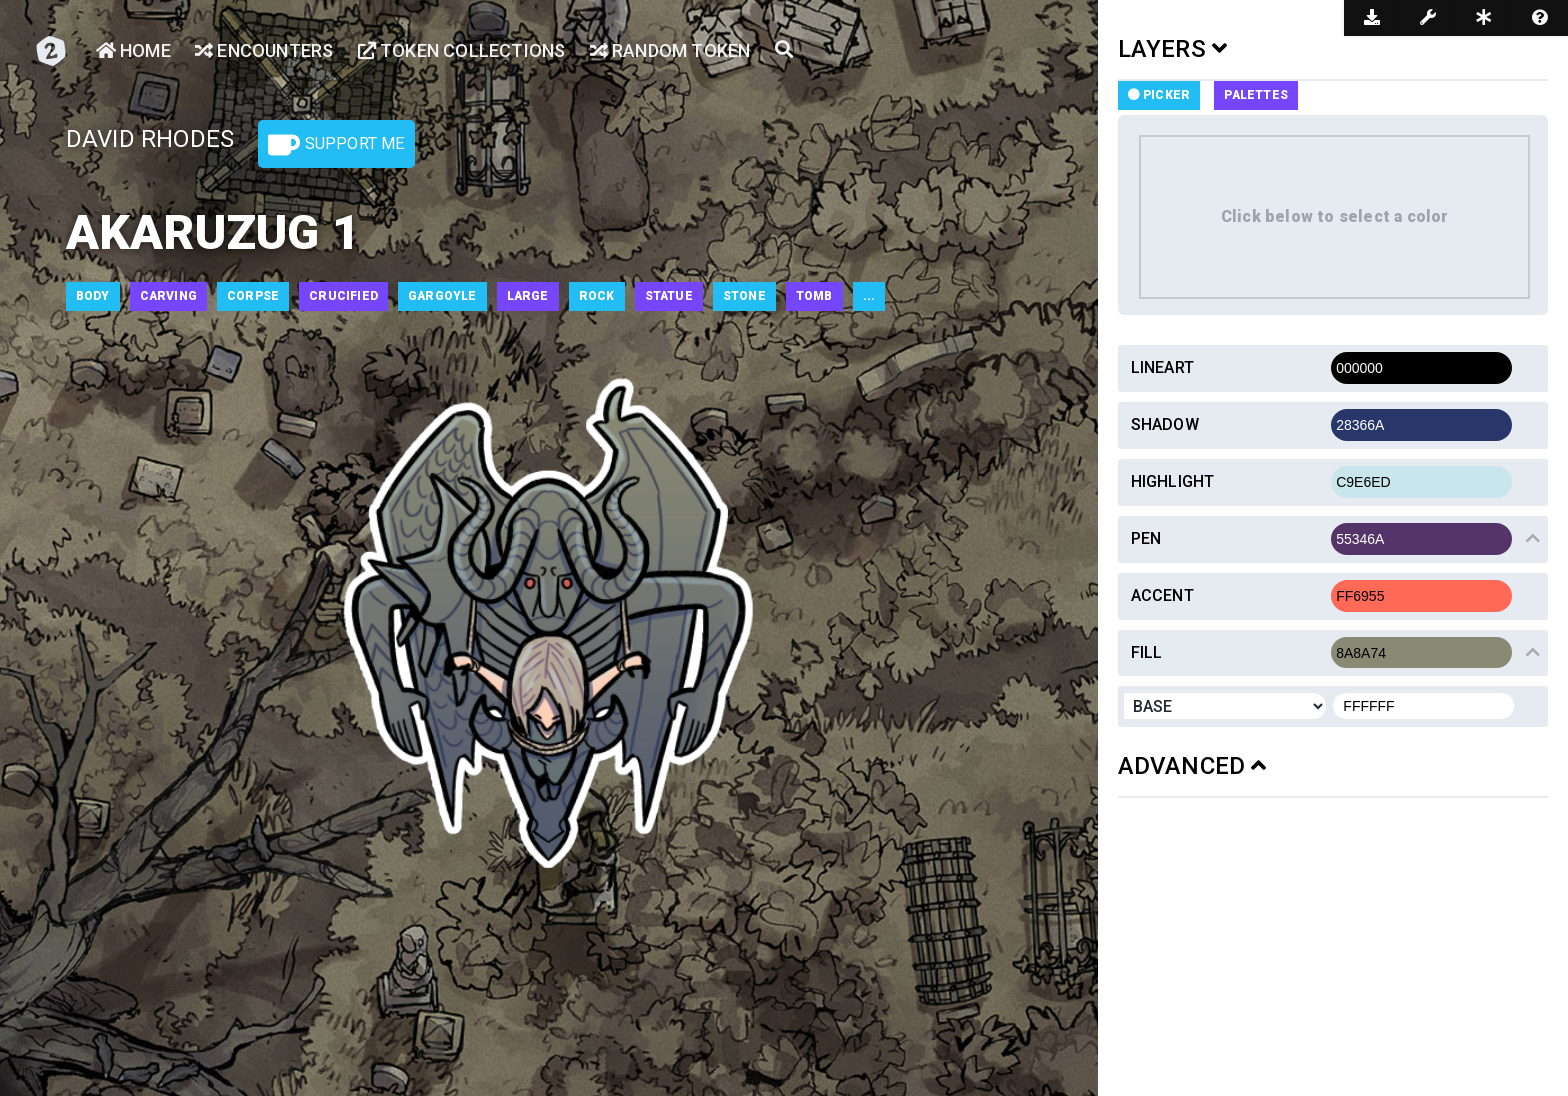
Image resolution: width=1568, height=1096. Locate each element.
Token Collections (462, 50)
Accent (1162, 595)
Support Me (336, 145)
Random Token (670, 50)
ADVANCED (1192, 766)
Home (133, 50)
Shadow (1165, 424)
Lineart (1162, 367)
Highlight (1173, 481)
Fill (1147, 652)
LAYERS (1173, 49)
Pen (1146, 538)
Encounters (264, 50)
